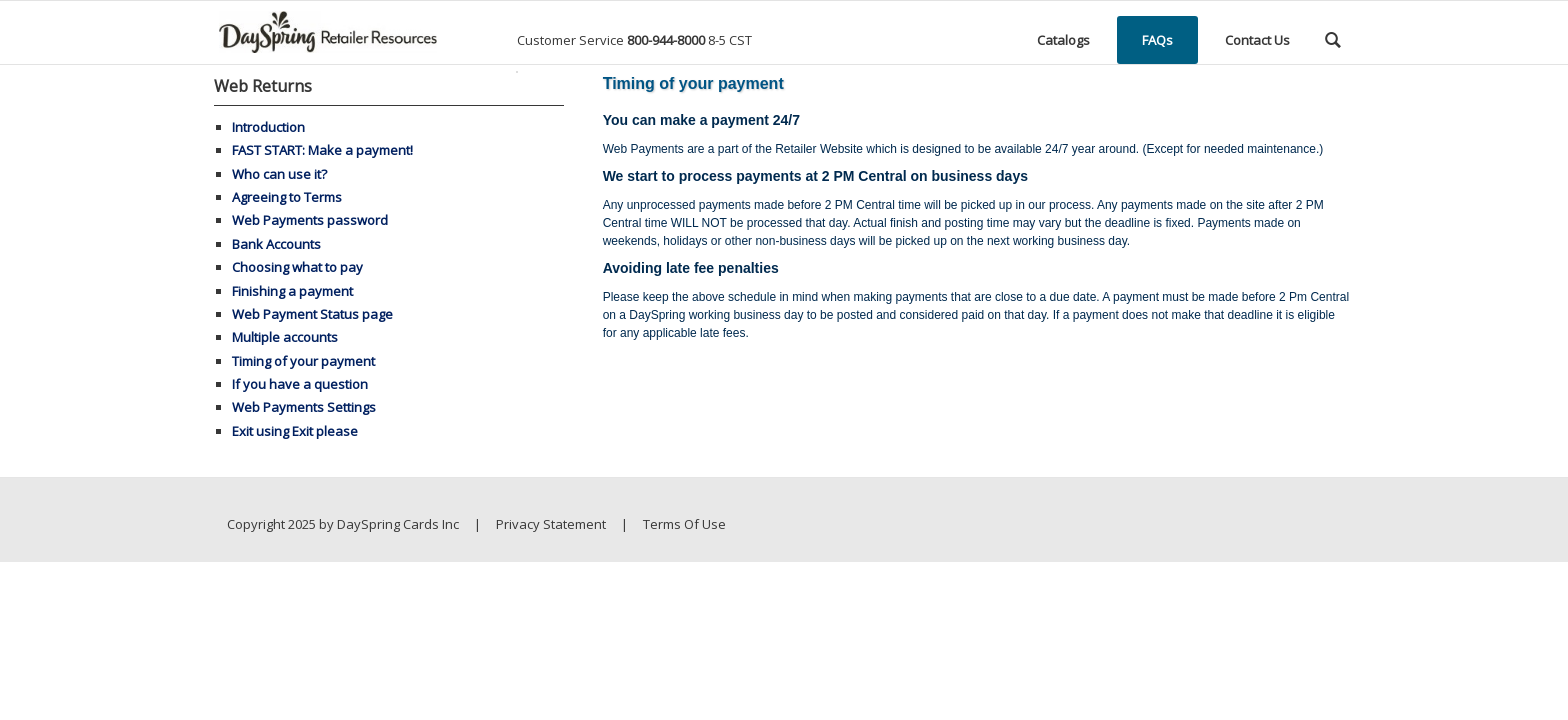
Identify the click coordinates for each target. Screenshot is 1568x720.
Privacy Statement (551, 524)
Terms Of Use (684, 524)
